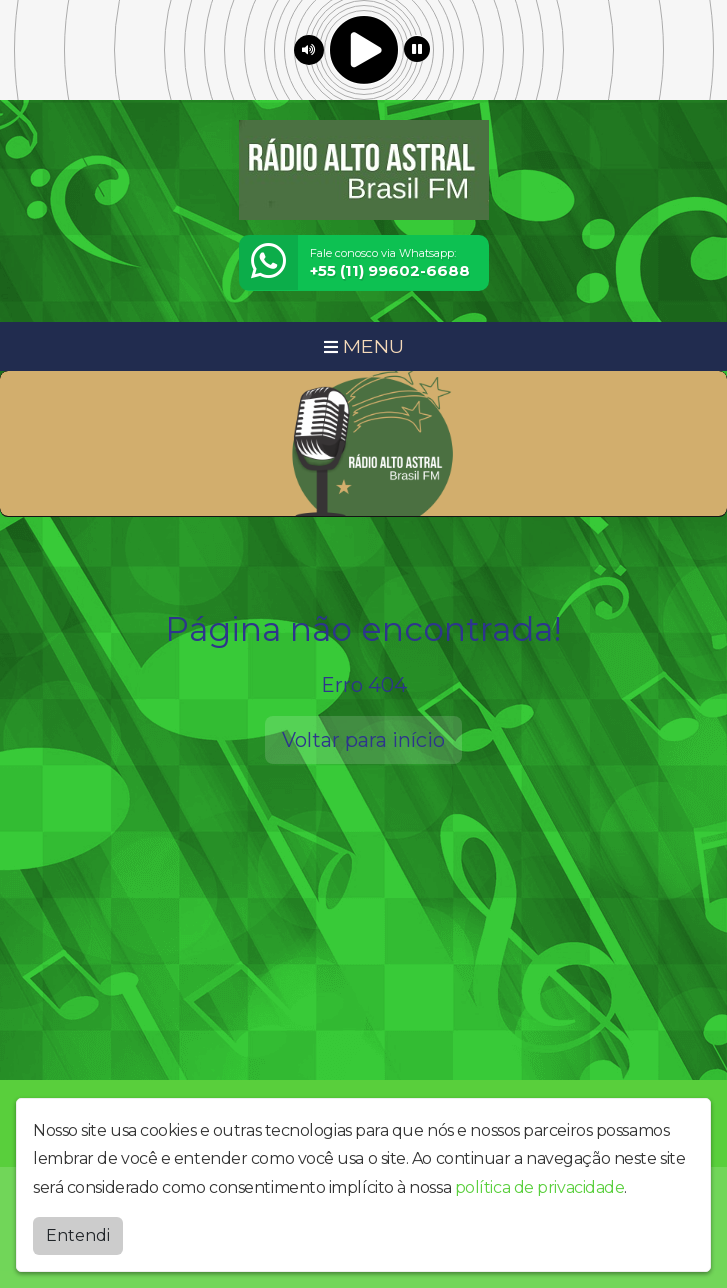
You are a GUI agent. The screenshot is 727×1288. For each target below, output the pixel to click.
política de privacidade (540, 1187)
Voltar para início (363, 740)
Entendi (78, 1235)
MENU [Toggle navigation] (364, 346)
